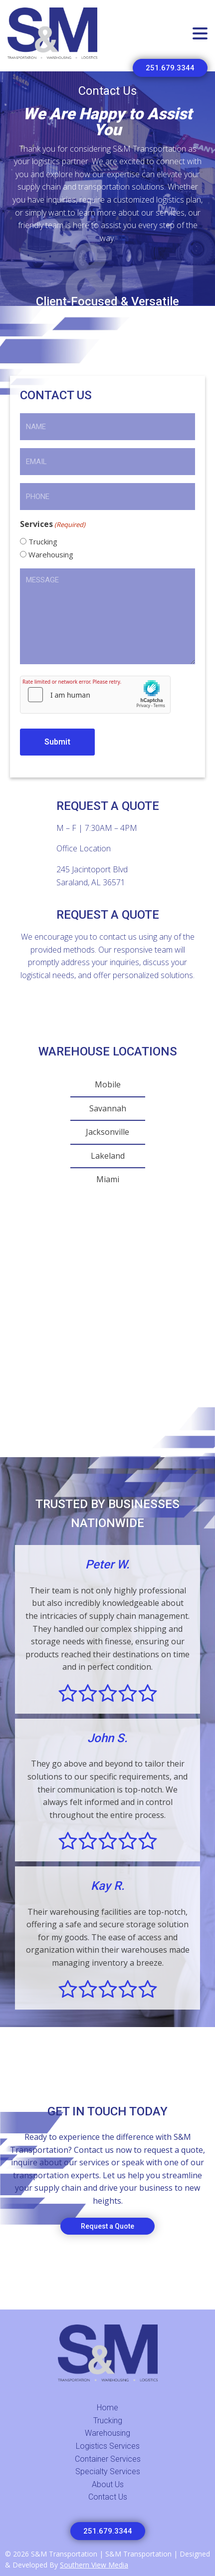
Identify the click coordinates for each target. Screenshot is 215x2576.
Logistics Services (108, 2446)
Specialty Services (107, 2471)
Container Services (108, 2459)
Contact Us (107, 2497)
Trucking (42, 541)
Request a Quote (107, 2226)
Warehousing (50, 554)
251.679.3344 (170, 67)
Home (107, 2407)
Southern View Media (94, 2565)
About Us (108, 2484)
